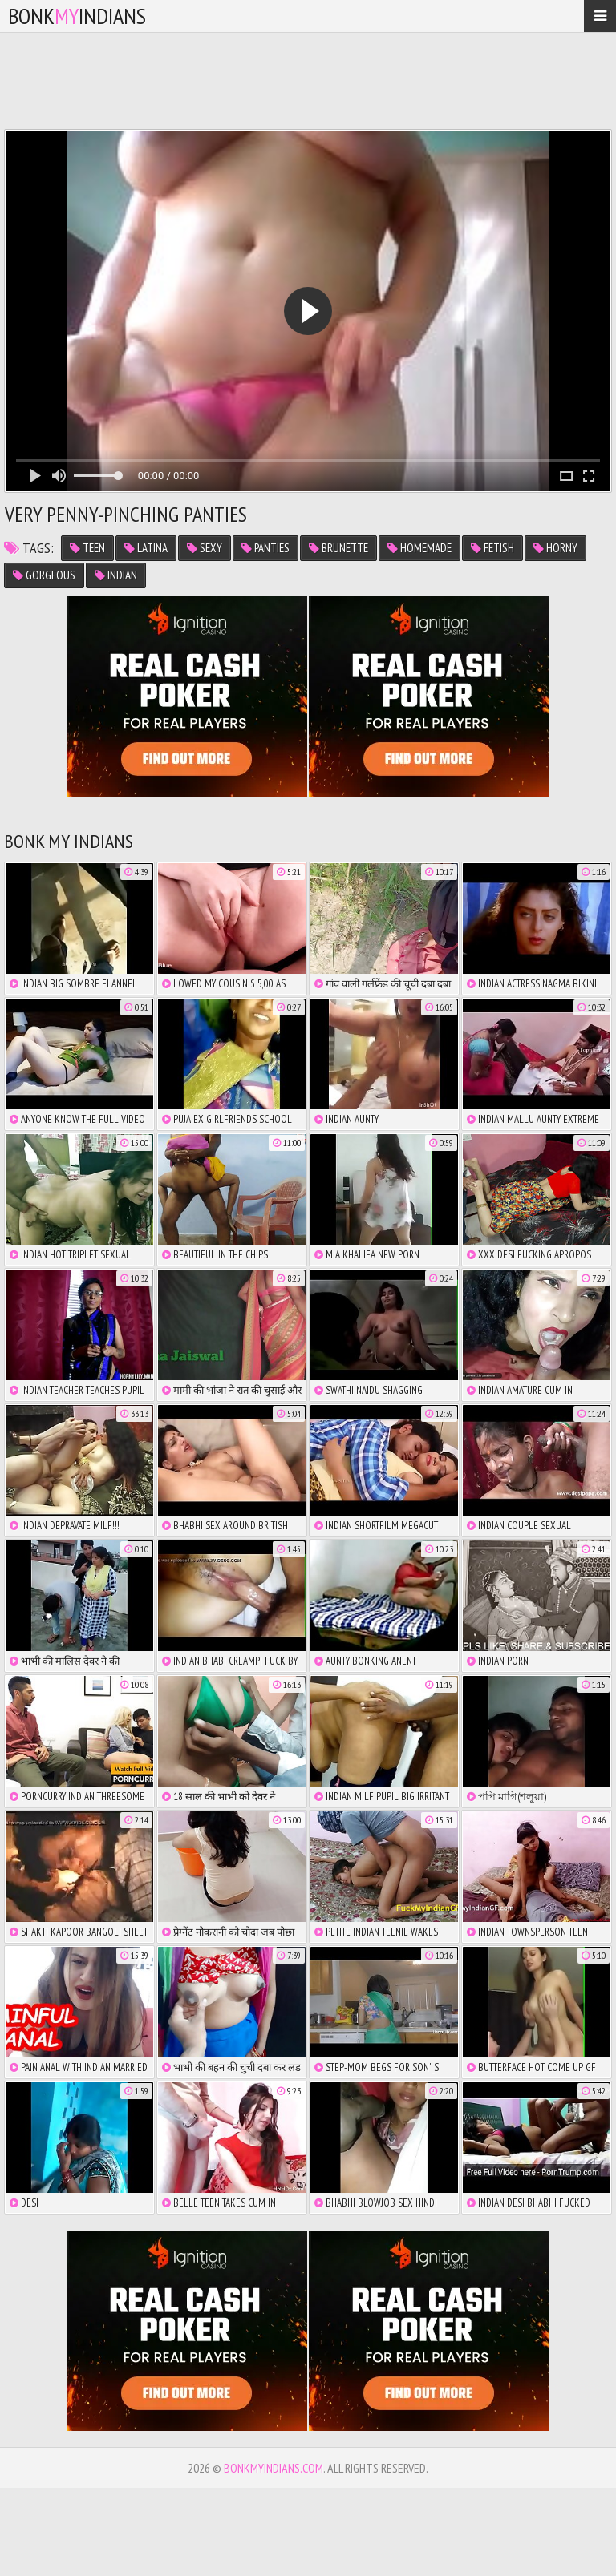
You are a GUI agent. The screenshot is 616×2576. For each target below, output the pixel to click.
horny (555, 547)
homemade (419, 547)
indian (116, 575)
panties (265, 547)
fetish (492, 547)
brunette (338, 547)
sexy (204, 547)
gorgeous (44, 575)
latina (146, 547)
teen (87, 547)
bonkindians (77, 15)
